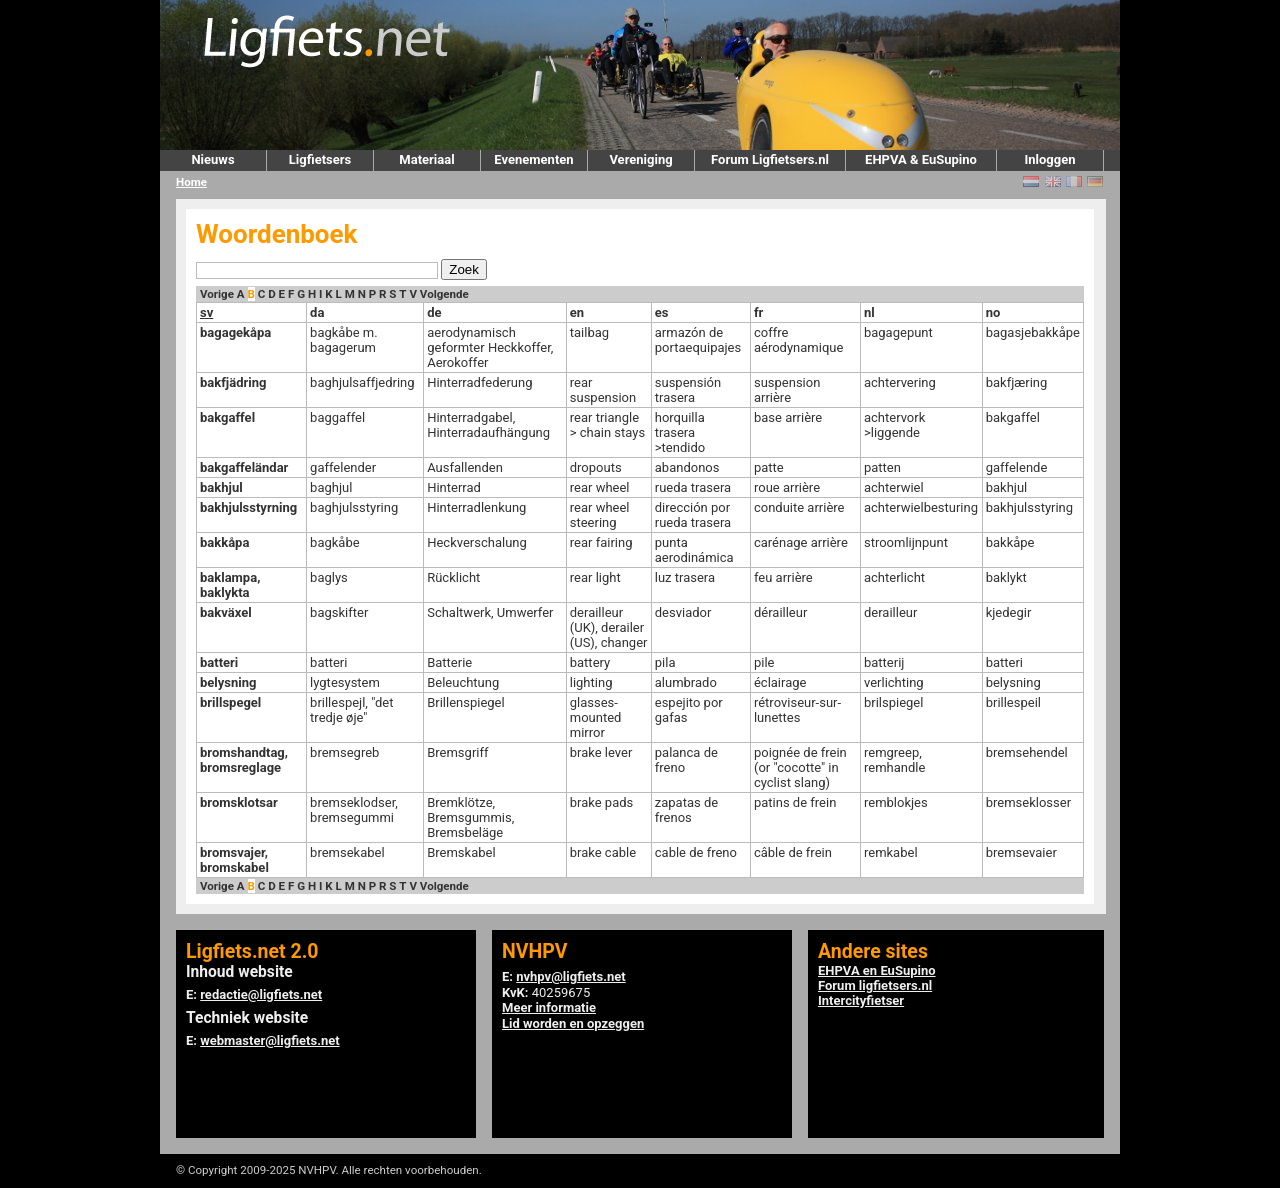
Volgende (444, 294)
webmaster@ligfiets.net (269, 1040)
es (662, 312)
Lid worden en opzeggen (573, 1023)
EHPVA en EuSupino (877, 970)
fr (758, 312)
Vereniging (640, 159)
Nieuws (212, 159)
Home (191, 182)
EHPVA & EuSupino (921, 159)
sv (206, 312)
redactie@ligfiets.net (261, 994)
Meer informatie (549, 1007)
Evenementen (533, 159)
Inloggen (1049, 159)
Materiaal (426, 159)
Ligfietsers (320, 159)
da (317, 312)
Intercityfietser (861, 1000)
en (577, 312)
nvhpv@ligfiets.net (570, 976)
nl (869, 312)
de (434, 312)
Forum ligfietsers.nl (875, 985)
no (993, 312)
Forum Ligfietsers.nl (770, 159)
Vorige (217, 294)
